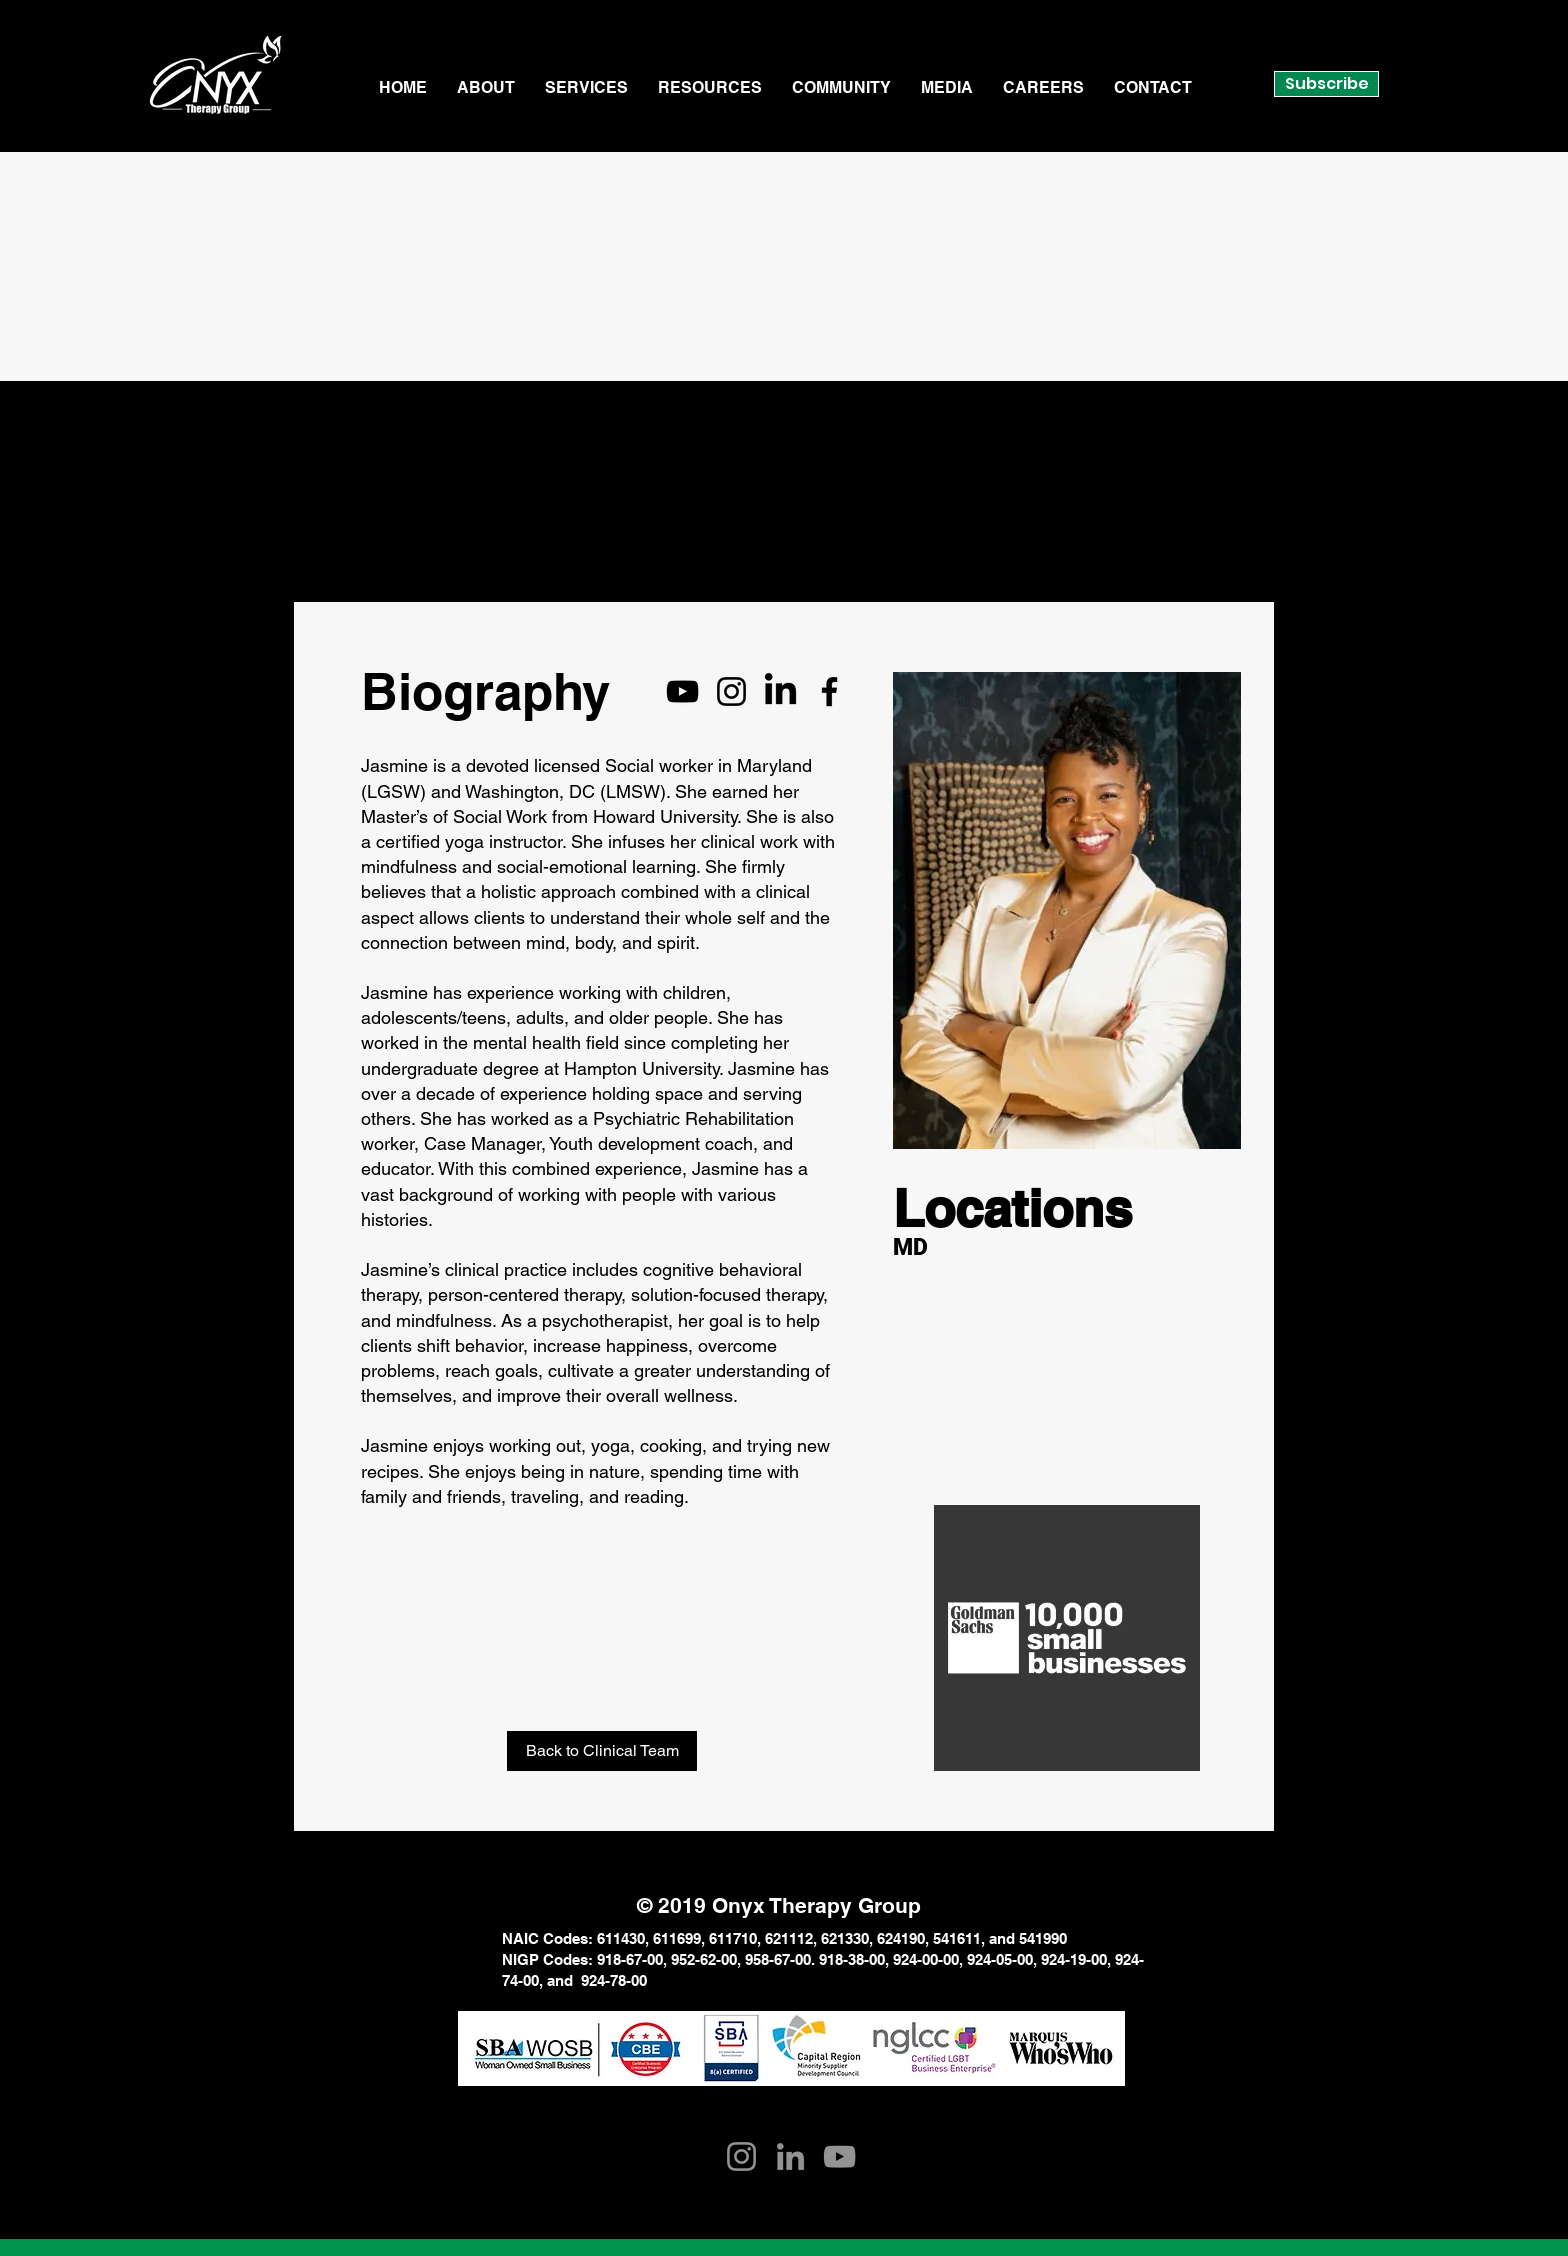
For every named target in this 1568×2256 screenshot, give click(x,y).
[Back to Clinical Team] (602, 1751)
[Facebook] (829, 691)
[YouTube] (682, 691)
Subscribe (1327, 83)
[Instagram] (731, 691)
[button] (486, 88)
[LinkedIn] (780, 691)
